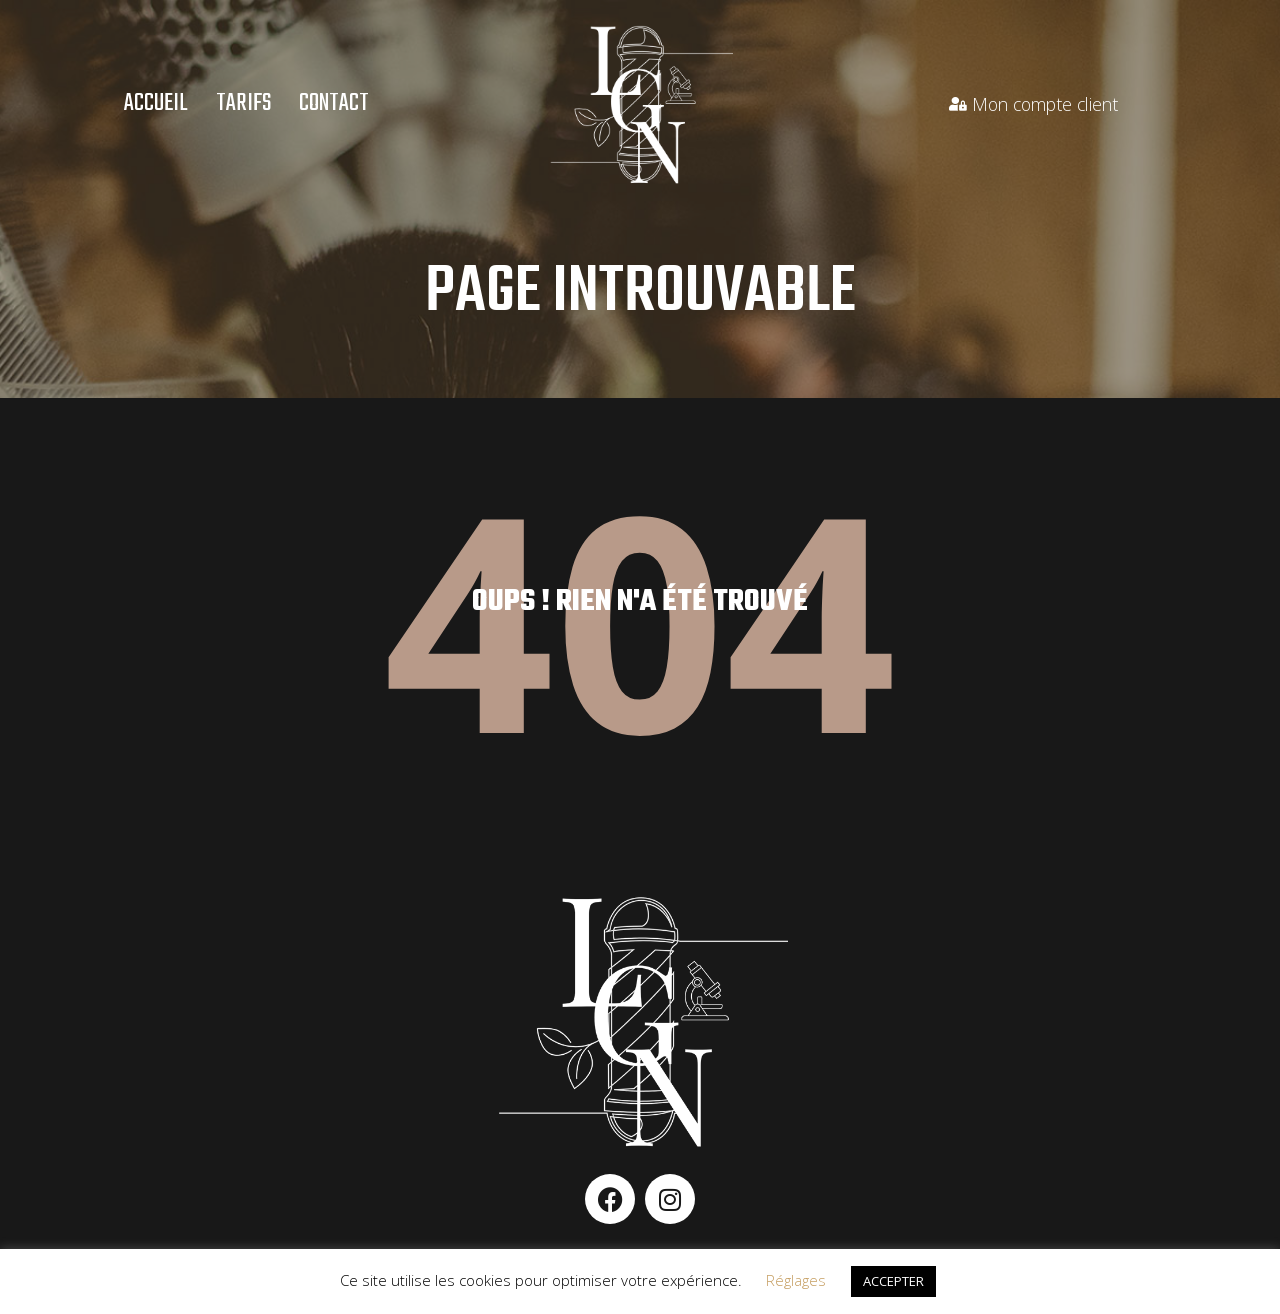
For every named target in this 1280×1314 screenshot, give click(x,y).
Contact (334, 104)
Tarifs (243, 104)
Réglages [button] (796, 1280)
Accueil (156, 104)
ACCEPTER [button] (893, 1281)
